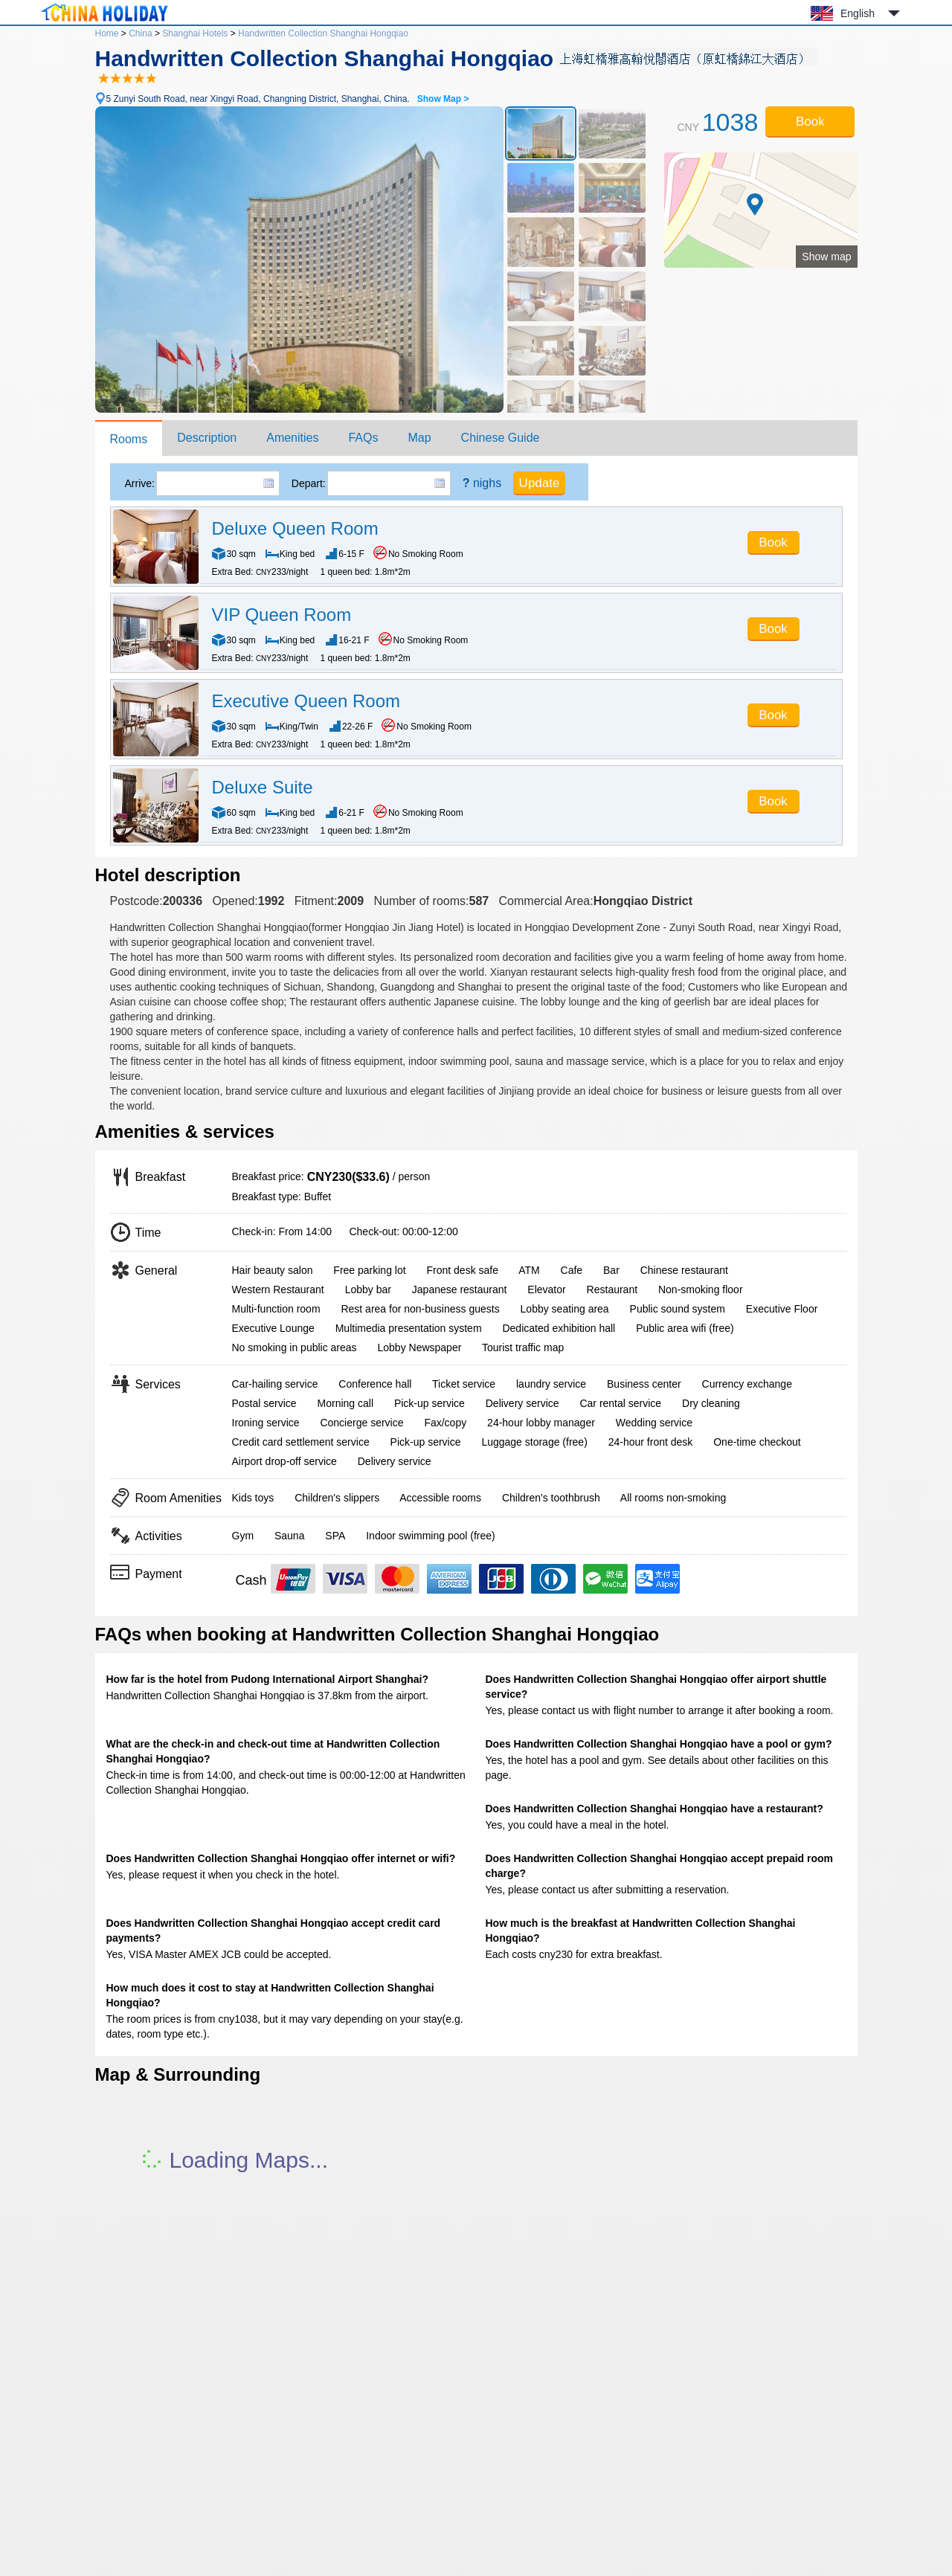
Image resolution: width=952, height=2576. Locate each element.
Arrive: (140, 483)
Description (207, 437)
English (857, 13)
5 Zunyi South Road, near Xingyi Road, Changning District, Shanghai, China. (287, 99)
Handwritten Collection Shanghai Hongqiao (323, 33)
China (140, 33)
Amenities (292, 437)
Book (810, 122)
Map (419, 437)
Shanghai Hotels (195, 33)
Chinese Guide (500, 437)
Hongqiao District (643, 901)
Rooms (129, 439)
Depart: (309, 483)
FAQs (363, 437)
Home (107, 33)
